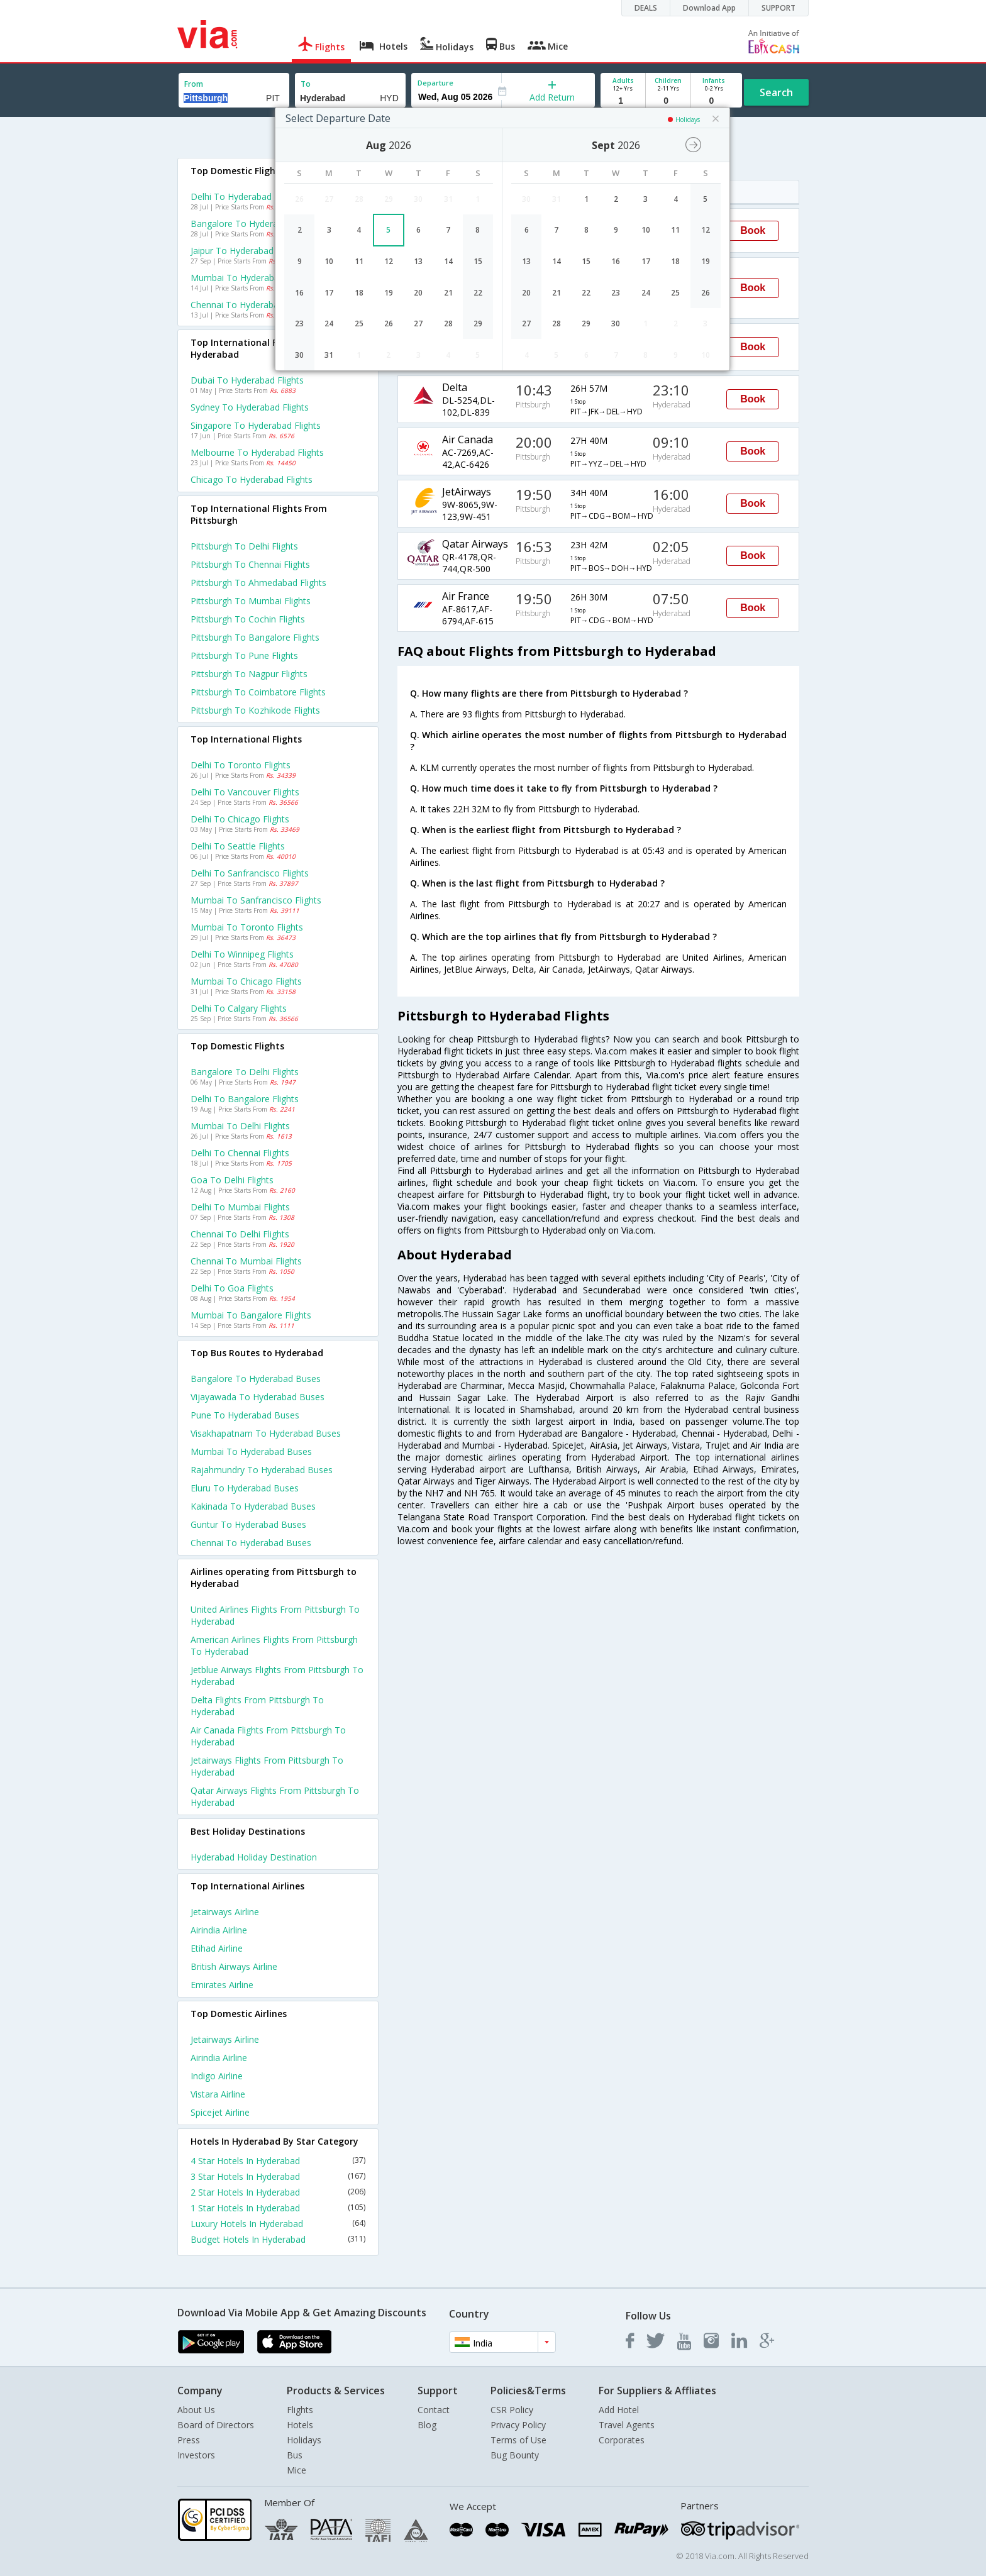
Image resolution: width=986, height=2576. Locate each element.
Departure (435, 82)
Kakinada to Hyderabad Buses (253, 1506)
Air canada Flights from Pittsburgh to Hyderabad (268, 1736)
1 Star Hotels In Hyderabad (278, 2208)
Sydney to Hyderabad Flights (250, 407)
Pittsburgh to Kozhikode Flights (255, 710)
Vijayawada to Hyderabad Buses (257, 1397)
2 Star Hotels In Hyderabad (278, 2192)
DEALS (645, 8)
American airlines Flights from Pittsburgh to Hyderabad (274, 1645)
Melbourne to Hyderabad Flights (257, 452)
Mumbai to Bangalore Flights (251, 1315)
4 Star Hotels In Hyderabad (278, 2161)
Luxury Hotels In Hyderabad (278, 2224)
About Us (196, 2410)
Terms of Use (518, 2440)
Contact (434, 2410)
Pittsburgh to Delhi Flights (244, 546)
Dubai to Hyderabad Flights (247, 380)
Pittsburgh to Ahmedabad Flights (258, 583)
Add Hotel (619, 2410)
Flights (300, 2410)
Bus (294, 2455)
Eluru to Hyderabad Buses (245, 1488)
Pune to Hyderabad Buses (245, 1415)
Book (752, 230)
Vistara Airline (218, 2094)
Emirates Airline (222, 1985)
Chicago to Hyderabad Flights (252, 479)
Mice (296, 2470)
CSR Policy (511, 2410)
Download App (709, 8)
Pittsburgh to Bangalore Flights (255, 637)
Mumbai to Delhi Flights (240, 1126)
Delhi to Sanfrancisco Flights (250, 873)
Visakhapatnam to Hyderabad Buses (266, 1433)
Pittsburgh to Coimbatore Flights (258, 692)
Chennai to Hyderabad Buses (251, 1543)
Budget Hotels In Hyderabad (278, 2239)
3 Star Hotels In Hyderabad (278, 2176)
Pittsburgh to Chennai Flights (250, 564)
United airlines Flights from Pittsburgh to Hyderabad (275, 1615)
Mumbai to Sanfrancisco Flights (256, 900)
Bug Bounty (514, 2455)
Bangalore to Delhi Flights (245, 1072)
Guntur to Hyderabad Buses (248, 1524)
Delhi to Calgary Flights (239, 1008)
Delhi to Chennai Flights (240, 1153)
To (306, 84)
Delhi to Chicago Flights (240, 819)
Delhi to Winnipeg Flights (242, 954)
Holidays (304, 2440)
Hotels (300, 2425)
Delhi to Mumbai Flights (240, 1207)
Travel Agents (627, 2425)
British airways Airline (234, 1966)
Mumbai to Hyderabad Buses (251, 1451)
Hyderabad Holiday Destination (254, 1857)
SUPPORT (778, 8)
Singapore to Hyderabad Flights (256, 425)
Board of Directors (215, 2425)
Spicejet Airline (220, 2112)
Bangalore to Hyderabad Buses (256, 1379)
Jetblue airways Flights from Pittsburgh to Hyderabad (277, 1676)
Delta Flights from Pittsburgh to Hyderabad (257, 1706)
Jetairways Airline (225, 1912)
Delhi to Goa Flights (232, 1288)
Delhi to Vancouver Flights (245, 792)
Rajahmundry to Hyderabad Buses (262, 1470)
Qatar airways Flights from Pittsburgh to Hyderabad (275, 1796)
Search (776, 92)
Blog (427, 2425)
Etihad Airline (217, 1948)
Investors (196, 2455)
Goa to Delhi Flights (232, 1180)
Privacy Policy (518, 2425)
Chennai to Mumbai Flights (246, 1261)
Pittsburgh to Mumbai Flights (251, 601)
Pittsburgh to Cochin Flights (248, 619)
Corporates (622, 2440)
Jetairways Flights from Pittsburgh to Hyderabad (267, 1766)
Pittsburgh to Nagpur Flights (249, 674)
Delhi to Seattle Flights (238, 846)
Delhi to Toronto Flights (241, 765)
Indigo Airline (217, 2076)
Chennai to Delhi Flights (240, 1234)
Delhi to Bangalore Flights (245, 1099)
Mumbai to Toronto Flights (247, 927)
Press (188, 2440)
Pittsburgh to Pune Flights (244, 655)
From (193, 84)
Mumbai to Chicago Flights (246, 981)
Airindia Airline (219, 1930)
